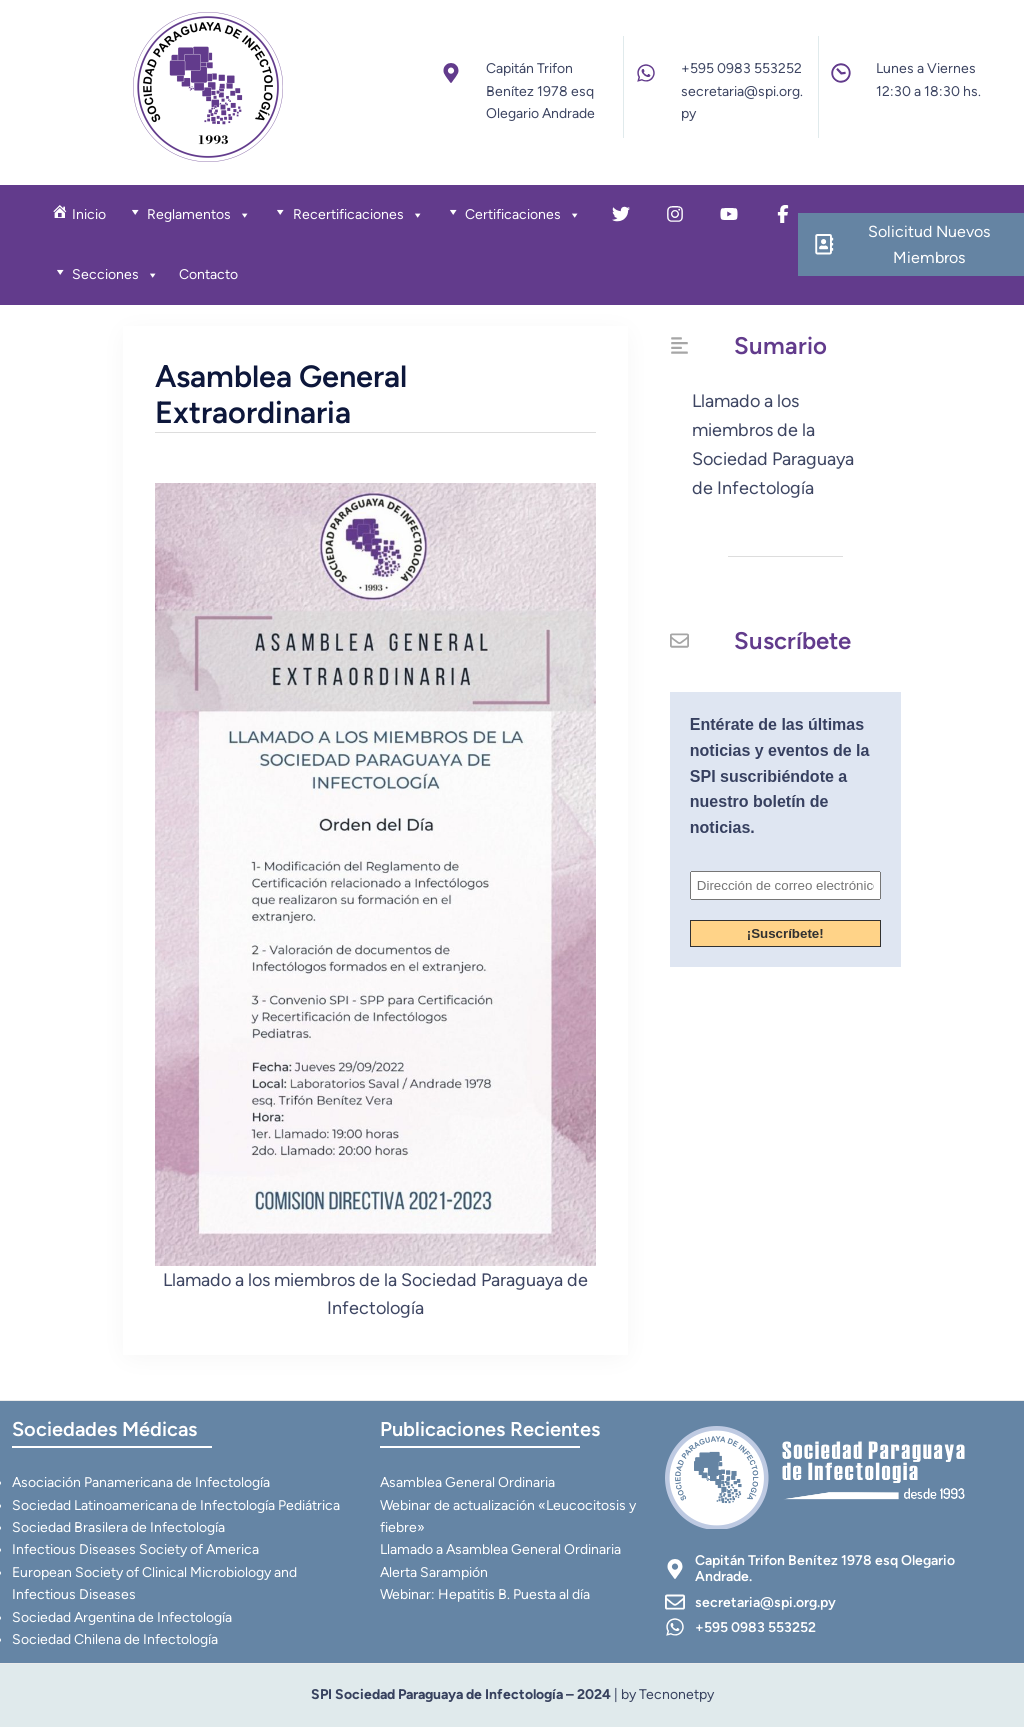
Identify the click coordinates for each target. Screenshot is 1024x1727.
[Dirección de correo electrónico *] (785, 885)
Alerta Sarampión (434, 1572)
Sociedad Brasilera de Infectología (118, 1527)
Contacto (208, 274)
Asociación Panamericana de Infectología (141, 1482)
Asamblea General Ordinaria (467, 1482)
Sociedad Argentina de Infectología (122, 1617)
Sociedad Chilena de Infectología (115, 1639)
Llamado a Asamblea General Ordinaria (500, 1549)
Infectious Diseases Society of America (135, 1549)
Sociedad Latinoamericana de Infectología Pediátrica (176, 1505)
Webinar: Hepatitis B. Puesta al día (485, 1594)
